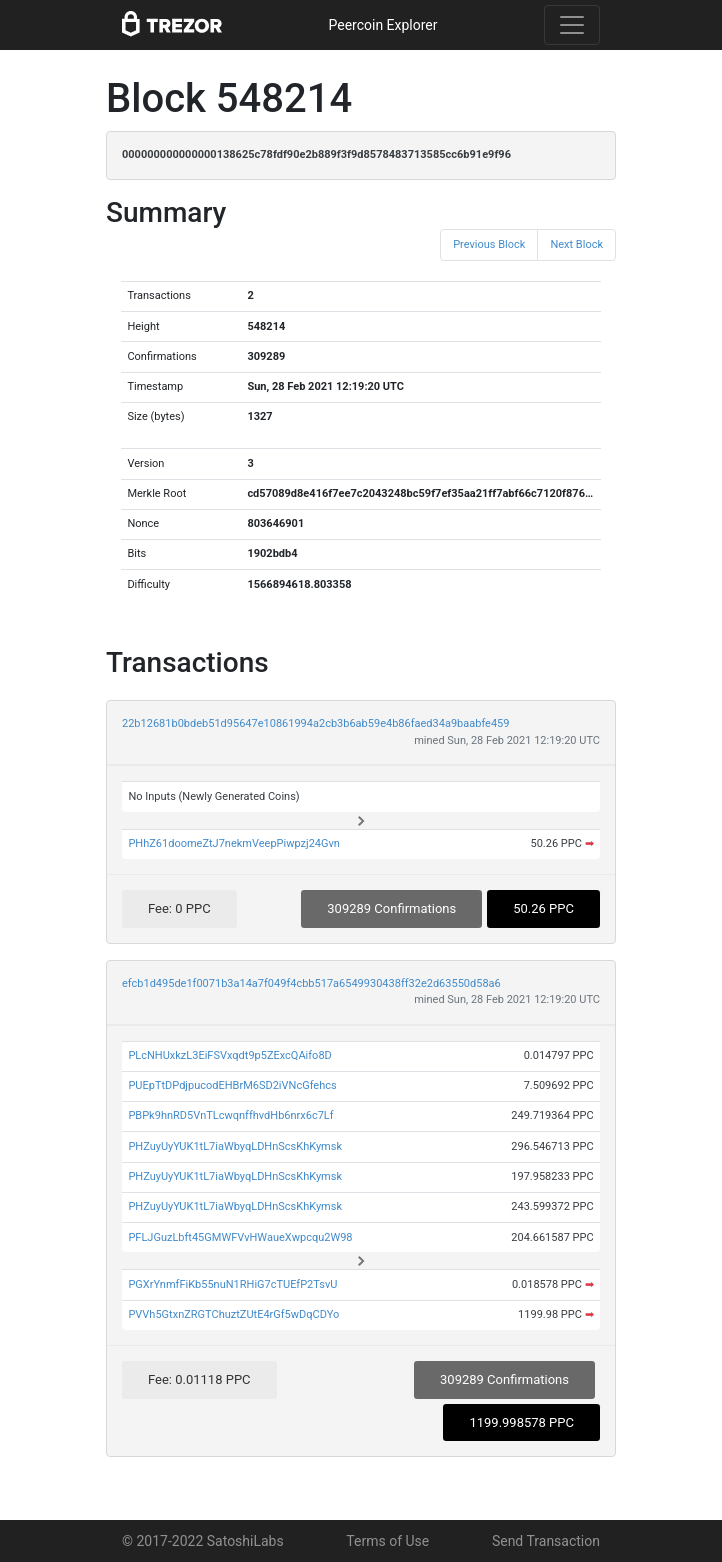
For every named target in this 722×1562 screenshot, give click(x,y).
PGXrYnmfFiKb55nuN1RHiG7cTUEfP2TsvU (232, 1284)
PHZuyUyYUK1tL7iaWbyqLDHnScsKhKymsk (235, 1146)
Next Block (576, 244)
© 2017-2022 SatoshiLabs (203, 1541)
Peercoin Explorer (382, 25)
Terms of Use (387, 1541)
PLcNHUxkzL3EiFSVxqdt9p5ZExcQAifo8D (229, 1055)
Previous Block (489, 244)
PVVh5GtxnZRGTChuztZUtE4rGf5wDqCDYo (233, 1314)
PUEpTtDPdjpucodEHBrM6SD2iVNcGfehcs (232, 1085)
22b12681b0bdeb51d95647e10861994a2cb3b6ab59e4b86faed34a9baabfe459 (315, 723)
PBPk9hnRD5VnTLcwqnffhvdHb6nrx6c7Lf (230, 1115)
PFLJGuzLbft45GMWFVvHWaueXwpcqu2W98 (240, 1237)
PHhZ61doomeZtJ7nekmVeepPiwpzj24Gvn (234, 843)
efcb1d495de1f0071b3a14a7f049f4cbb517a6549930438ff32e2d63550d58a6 (311, 983)
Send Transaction (546, 1541)
